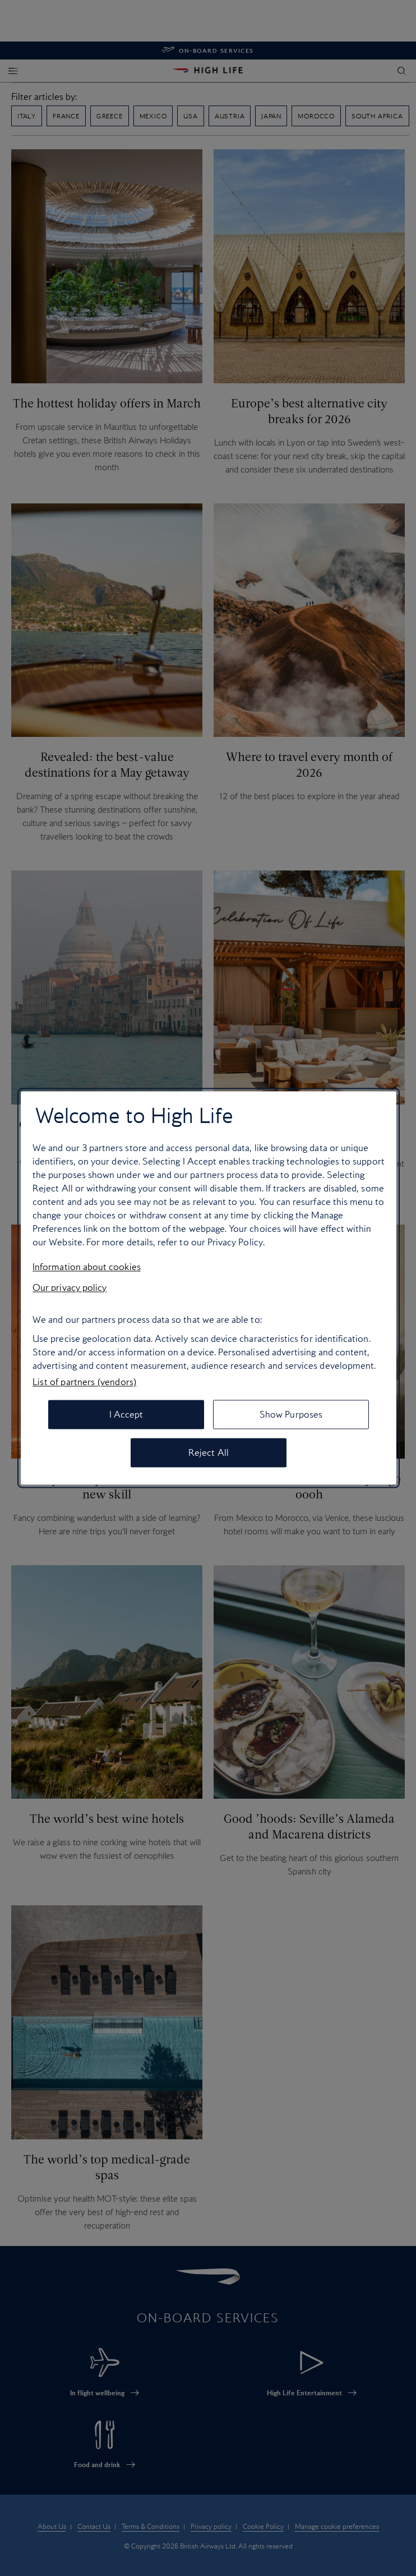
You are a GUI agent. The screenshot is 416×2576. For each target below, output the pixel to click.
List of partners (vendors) (84, 1382)
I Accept (126, 1414)
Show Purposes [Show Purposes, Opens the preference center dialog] (291, 1414)
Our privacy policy (70, 1287)
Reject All (208, 1453)
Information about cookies (87, 1266)
